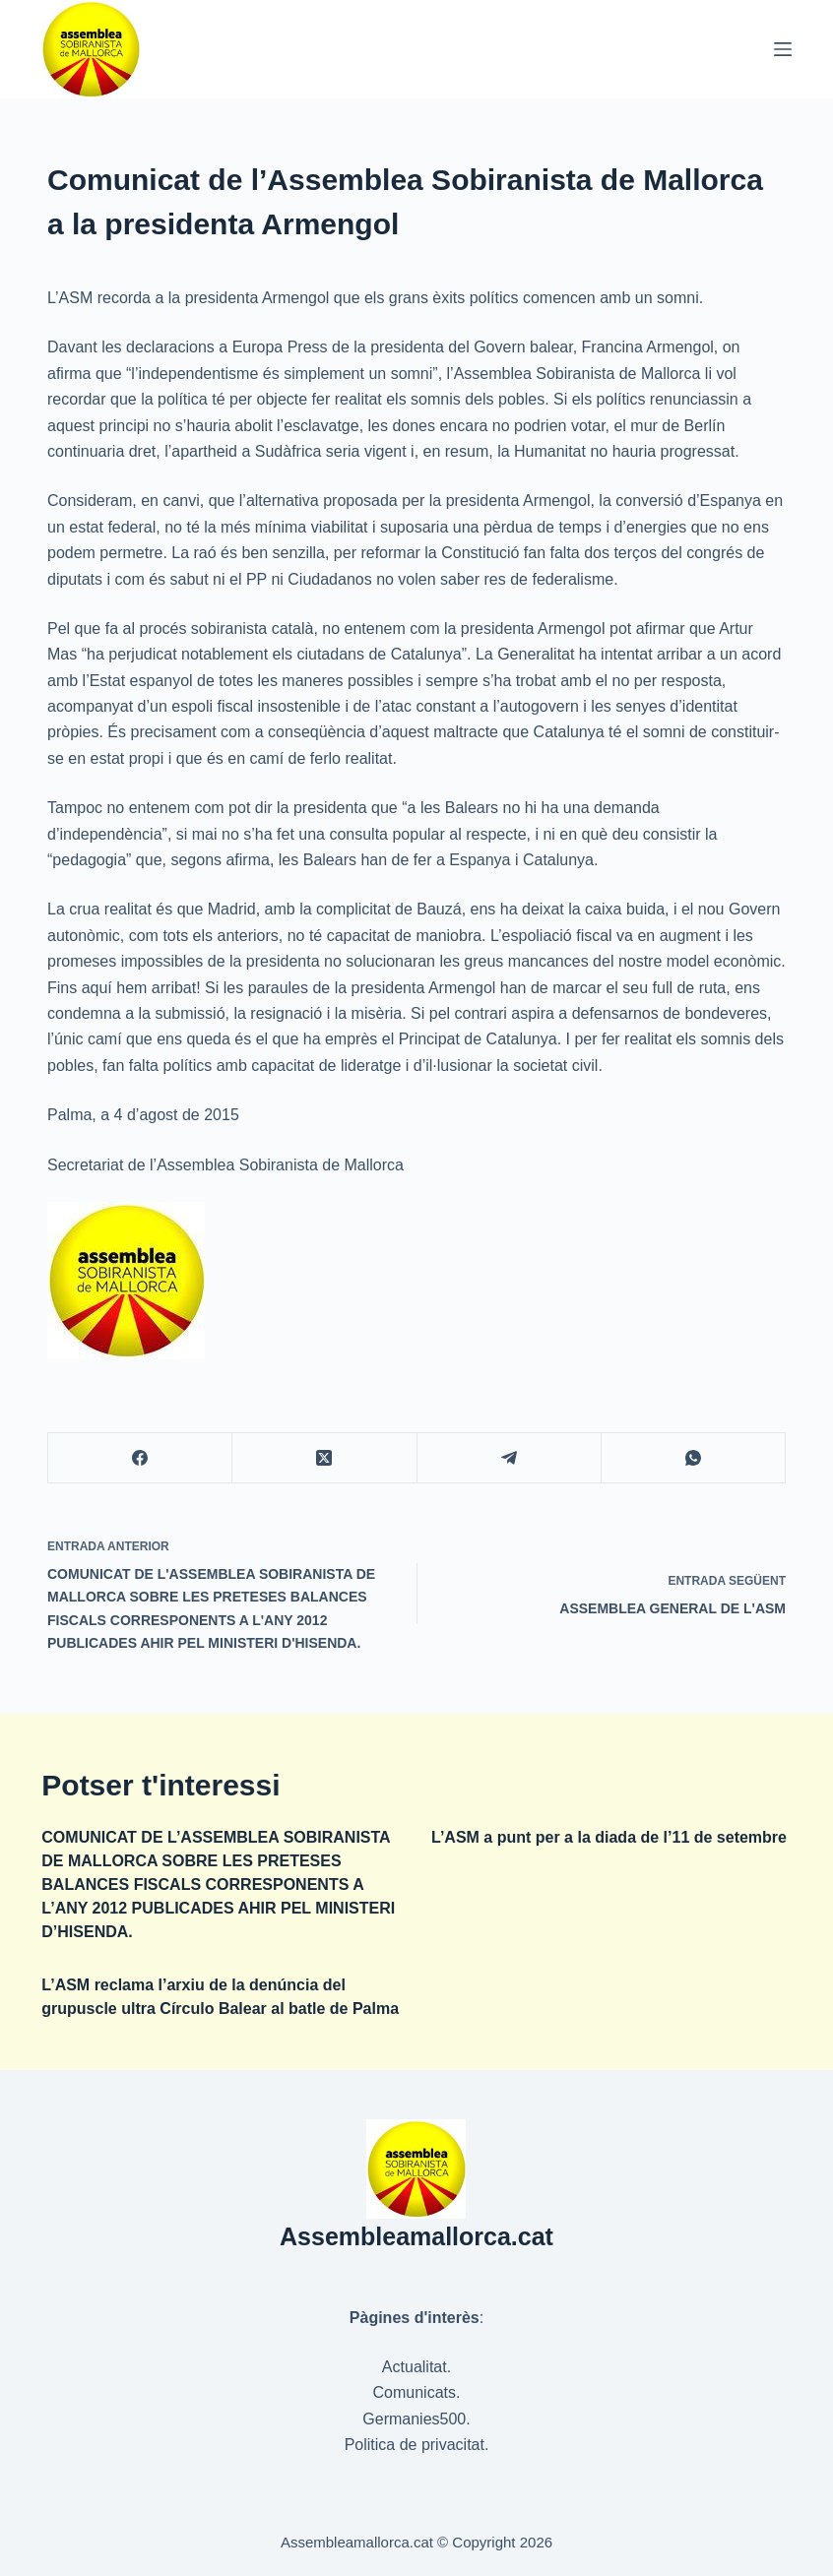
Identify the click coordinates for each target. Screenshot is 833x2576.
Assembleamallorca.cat (416, 2236)
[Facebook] (140, 1458)
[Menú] (783, 49)
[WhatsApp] (694, 1458)
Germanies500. (416, 2419)
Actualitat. (416, 2366)
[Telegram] (509, 1458)
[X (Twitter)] (324, 1458)
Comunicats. (417, 2392)
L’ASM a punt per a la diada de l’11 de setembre (609, 1837)
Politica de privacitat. (417, 2444)
